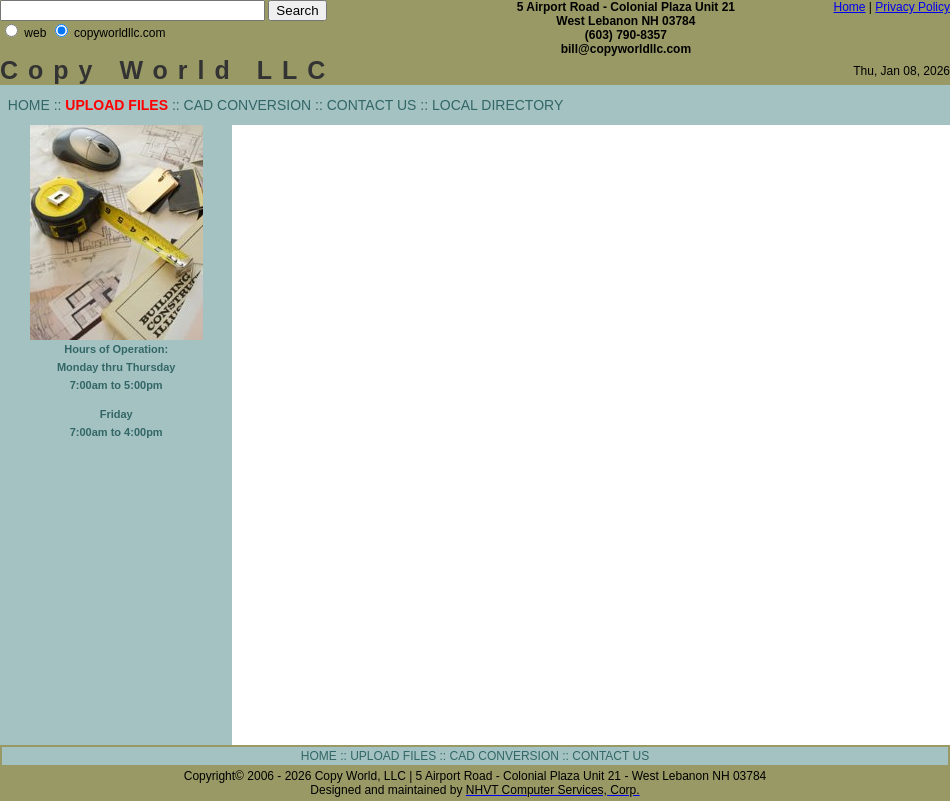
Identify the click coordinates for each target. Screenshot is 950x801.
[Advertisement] (562, 203)
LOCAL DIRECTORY (497, 105)
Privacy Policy (912, 7)
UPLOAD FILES (393, 756)
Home (850, 7)
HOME (29, 105)
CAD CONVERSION (248, 105)
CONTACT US (372, 105)
